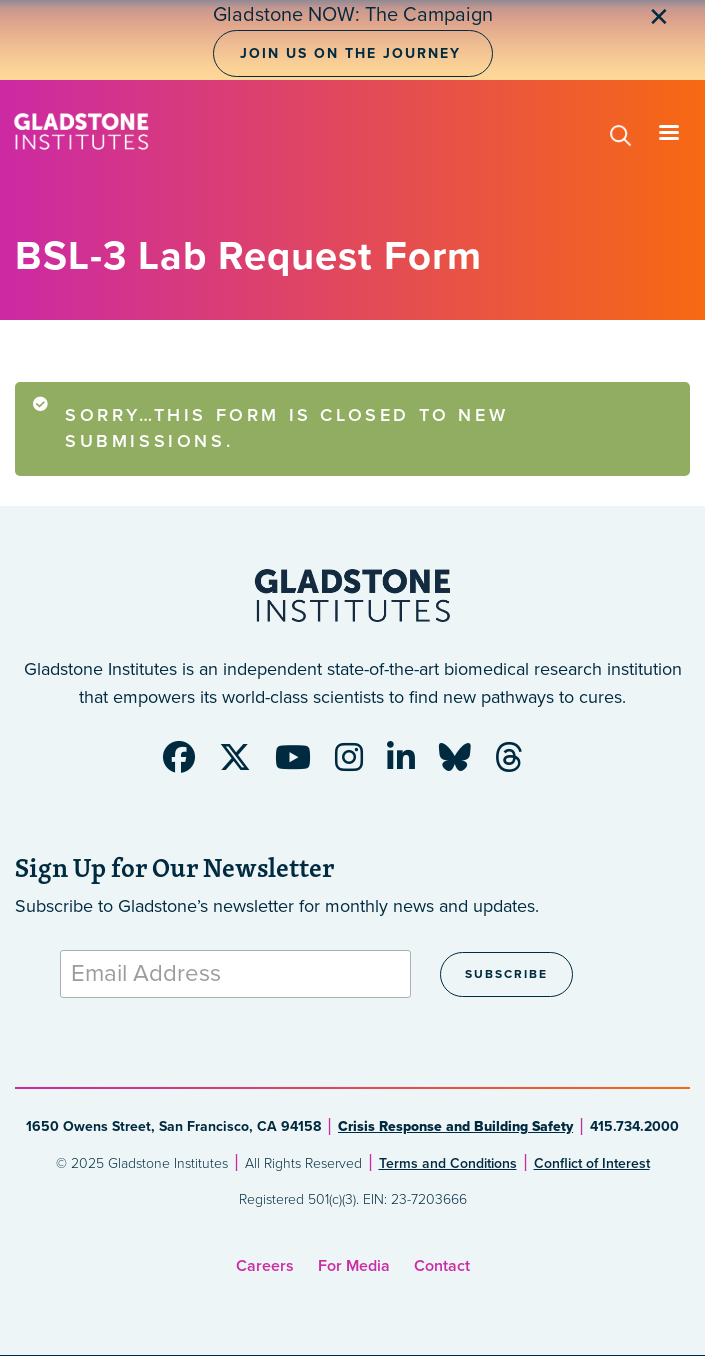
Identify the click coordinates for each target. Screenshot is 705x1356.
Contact (442, 1266)
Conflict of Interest (592, 1163)
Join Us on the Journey (350, 53)
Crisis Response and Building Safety (455, 1126)
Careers (265, 1266)
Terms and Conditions (448, 1163)
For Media (354, 1266)
